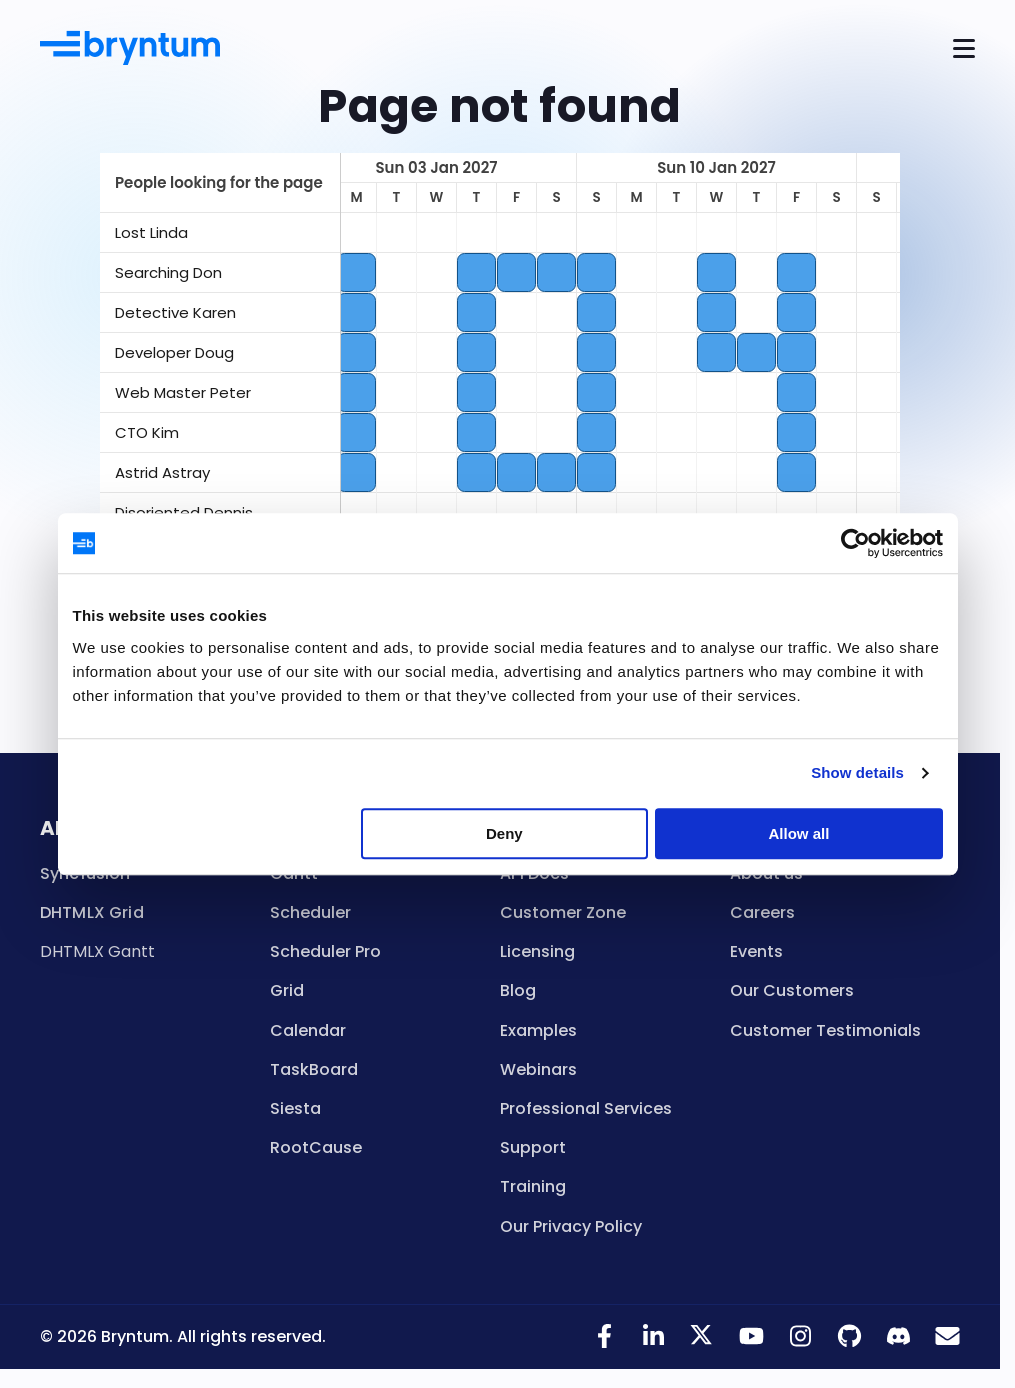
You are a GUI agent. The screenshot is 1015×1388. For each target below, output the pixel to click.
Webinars (538, 1069)
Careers (762, 912)
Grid (287, 990)
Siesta (295, 1108)
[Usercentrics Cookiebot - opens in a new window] (855, 543)
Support (533, 1147)
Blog (518, 990)
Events (756, 951)
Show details (857, 772)
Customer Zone (563, 912)
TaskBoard (314, 1069)
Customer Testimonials (825, 1030)
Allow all (799, 833)
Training (533, 1186)
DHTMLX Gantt (97, 951)
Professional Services (586, 1108)
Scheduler (310, 912)
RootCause (316, 1147)
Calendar (308, 1030)
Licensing (537, 951)
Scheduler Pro (325, 951)
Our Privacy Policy (571, 1226)
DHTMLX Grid (92, 912)
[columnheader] (220, 183)
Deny (504, 833)
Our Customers (792, 990)
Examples (538, 1030)
